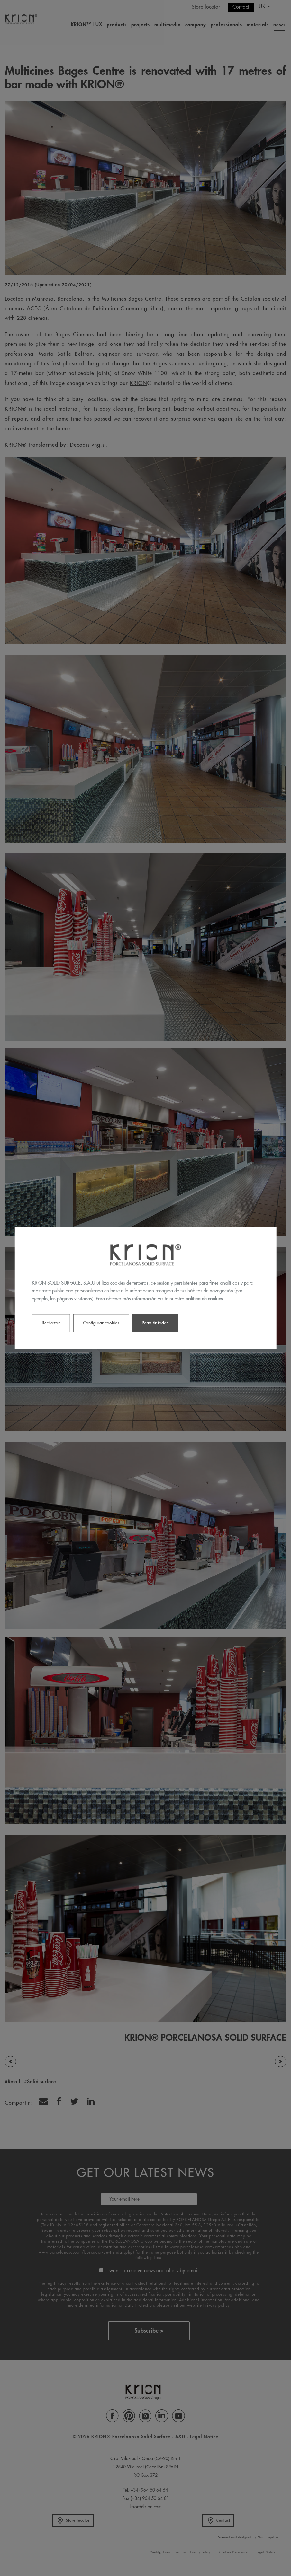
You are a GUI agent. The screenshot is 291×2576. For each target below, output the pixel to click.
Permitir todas (155, 1323)
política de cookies (204, 1299)
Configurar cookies (101, 1323)
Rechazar (51, 1323)
